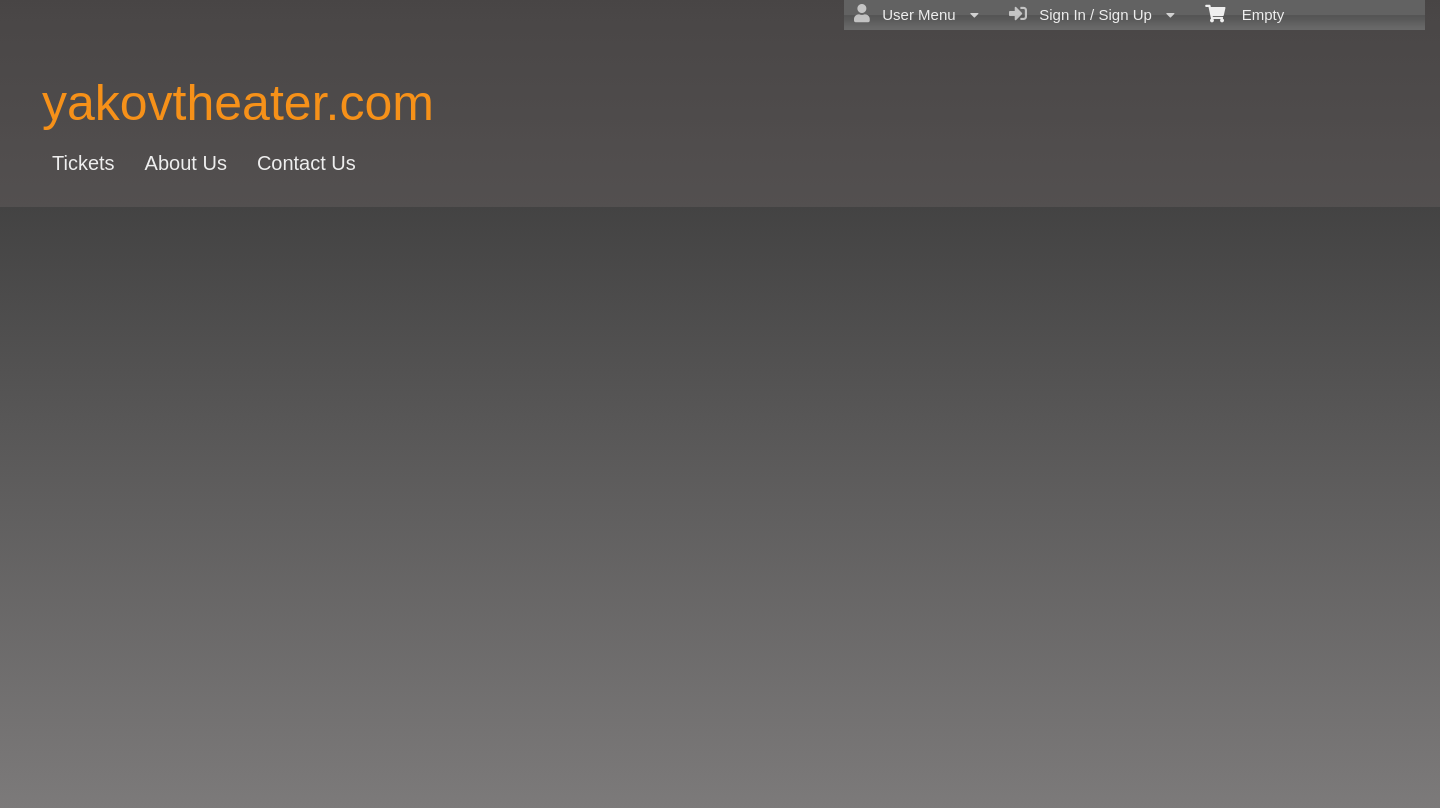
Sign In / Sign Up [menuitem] (1092, 14)
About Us (186, 163)
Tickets (83, 163)
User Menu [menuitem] (916, 14)
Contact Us (306, 163)
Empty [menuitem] (1244, 13)
